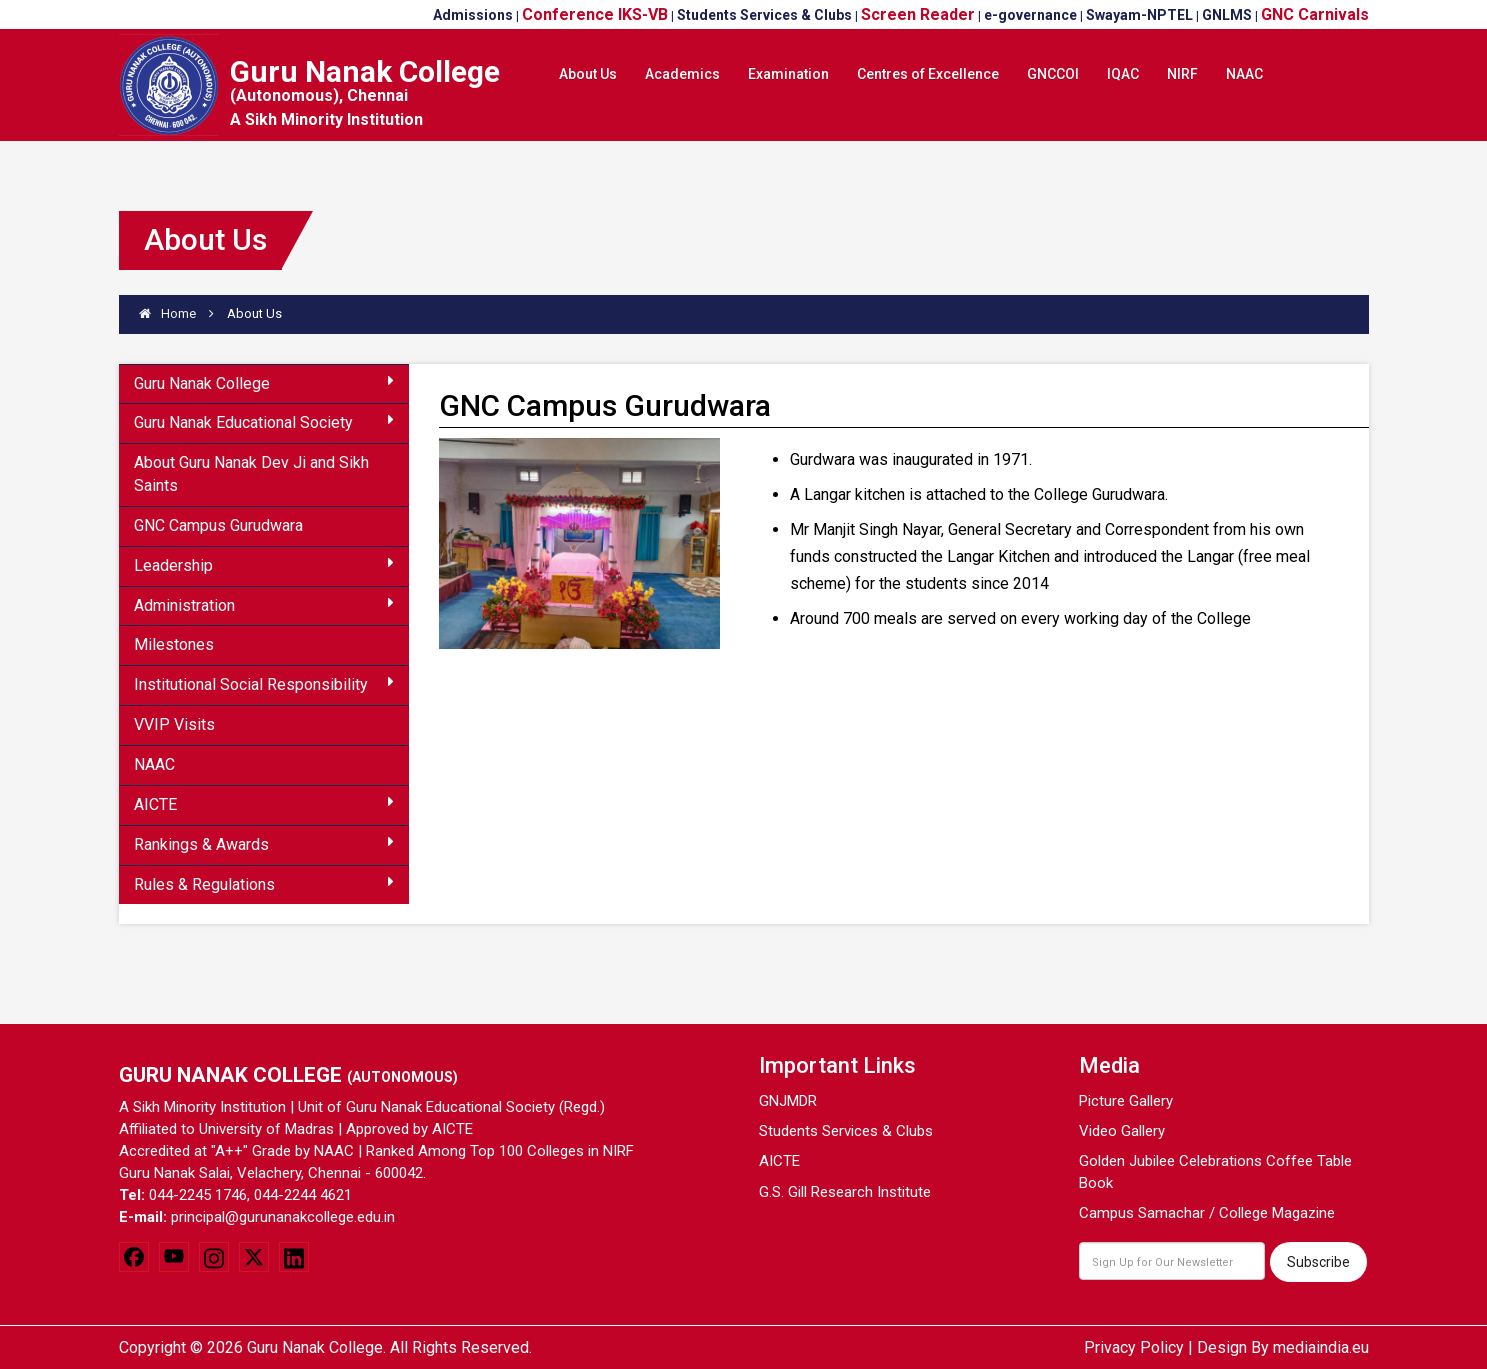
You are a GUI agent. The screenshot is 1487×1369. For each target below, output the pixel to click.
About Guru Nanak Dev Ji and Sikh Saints (251, 474)
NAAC (154, 764)
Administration (264, 605)
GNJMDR (788, 1101)
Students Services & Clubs (846, 1131)
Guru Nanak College (264, 383)
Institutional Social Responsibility (264, 684)
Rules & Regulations (264, 884)
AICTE (264, 804)
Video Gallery (1122, 1131)
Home (167, 313)
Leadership (264, 565)
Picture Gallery (1126, 1101)
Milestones (174, 644)
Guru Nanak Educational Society (264, 422)
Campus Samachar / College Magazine (1207, 1213)
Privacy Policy (1134, 1347)
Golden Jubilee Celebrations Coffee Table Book (1215, 1171)
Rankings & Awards (264, 844)
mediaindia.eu (1321, 1347)
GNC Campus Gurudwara (218, 525)
